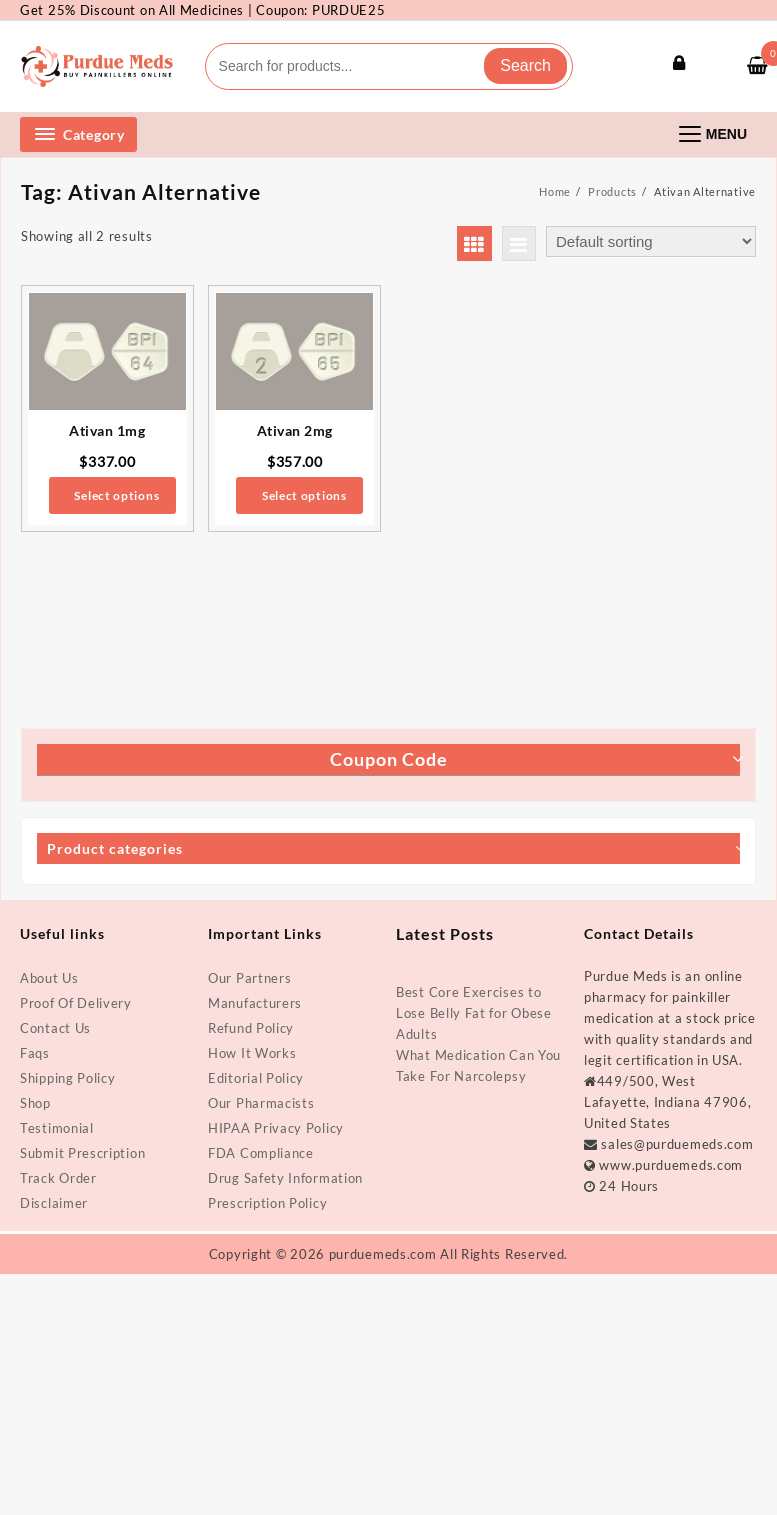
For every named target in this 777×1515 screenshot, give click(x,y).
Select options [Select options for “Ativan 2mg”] (304, 495)
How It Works (252, 1053)
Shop (35, 1103)
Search (525, 65)
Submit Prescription (82, 1153)
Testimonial (57, 1128)
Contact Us (55, 1028)
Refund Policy (251, 1028)
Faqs (35, 1053)
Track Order (58, 1178)
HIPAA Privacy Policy (276, 1128)
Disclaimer (54, 1203)
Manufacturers (255, 1003)
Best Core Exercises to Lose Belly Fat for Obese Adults (474, 1013)
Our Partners (249, 978)
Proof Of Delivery (76, 1003)
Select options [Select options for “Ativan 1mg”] (116, 495)
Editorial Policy (256, 1078)
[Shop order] (651, 241)
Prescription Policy (267, 1203)
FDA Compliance (261, 1153)
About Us (49, 978)
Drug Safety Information (285, 1178)
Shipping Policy (68, 1078)
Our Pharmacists (261, 1103)
